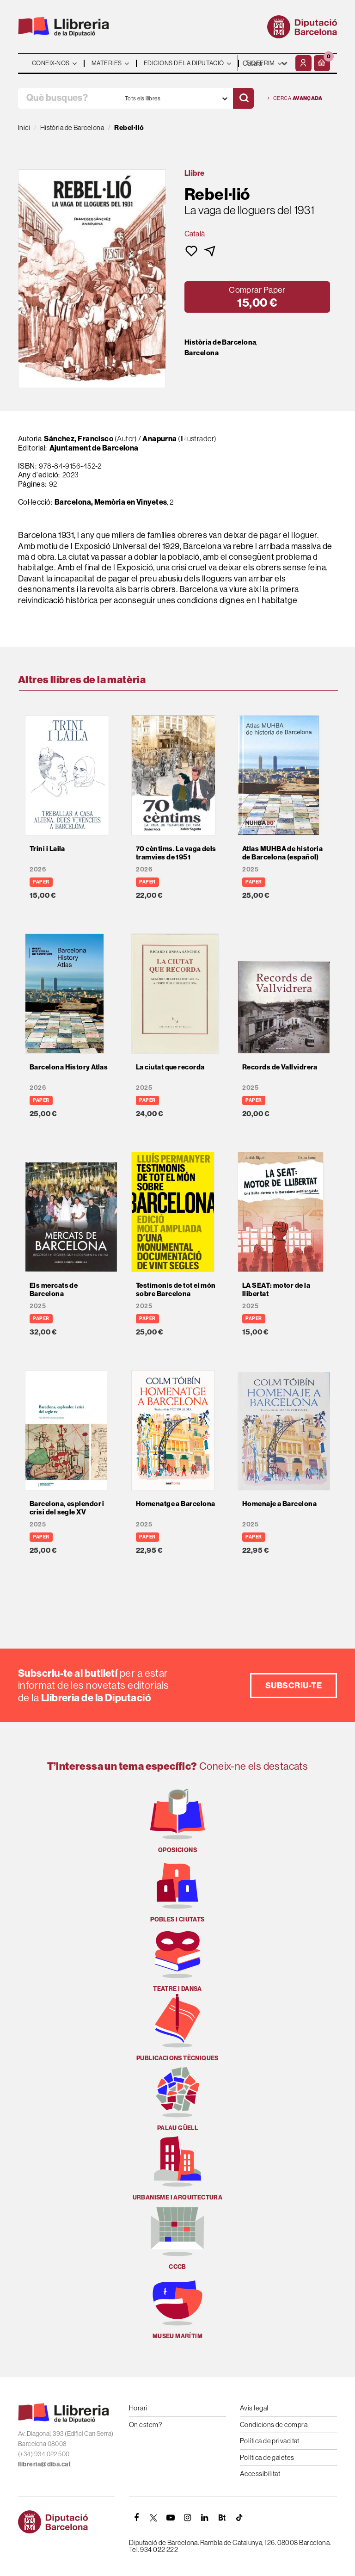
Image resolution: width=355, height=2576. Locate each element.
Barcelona (201, 353)
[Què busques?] (68, 98)
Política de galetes (267, 2457)
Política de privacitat (270, 2440)
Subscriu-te (293, 1685)
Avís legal (254, 2407)
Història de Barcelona (220, 342)
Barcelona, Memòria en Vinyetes (111, 502)
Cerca (295, 98)
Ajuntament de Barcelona (94, 447)
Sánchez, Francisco (78, 438)
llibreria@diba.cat (44, 2464)
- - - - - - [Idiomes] (265, 63)
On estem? (145, 2424)
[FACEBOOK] (136, 2517)
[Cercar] (243, 98)
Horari (138, 2407)
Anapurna (159, 438)
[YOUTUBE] (170, 2517)
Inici (24, 127)
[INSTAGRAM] (187, 2517)
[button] (322, 63)
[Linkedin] (204, 2517)
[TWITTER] (153, 2517)
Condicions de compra (273, 2424)
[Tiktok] (239, 2517)
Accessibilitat (260, 2473)
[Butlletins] (221, 2517)
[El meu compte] (303, 63)
